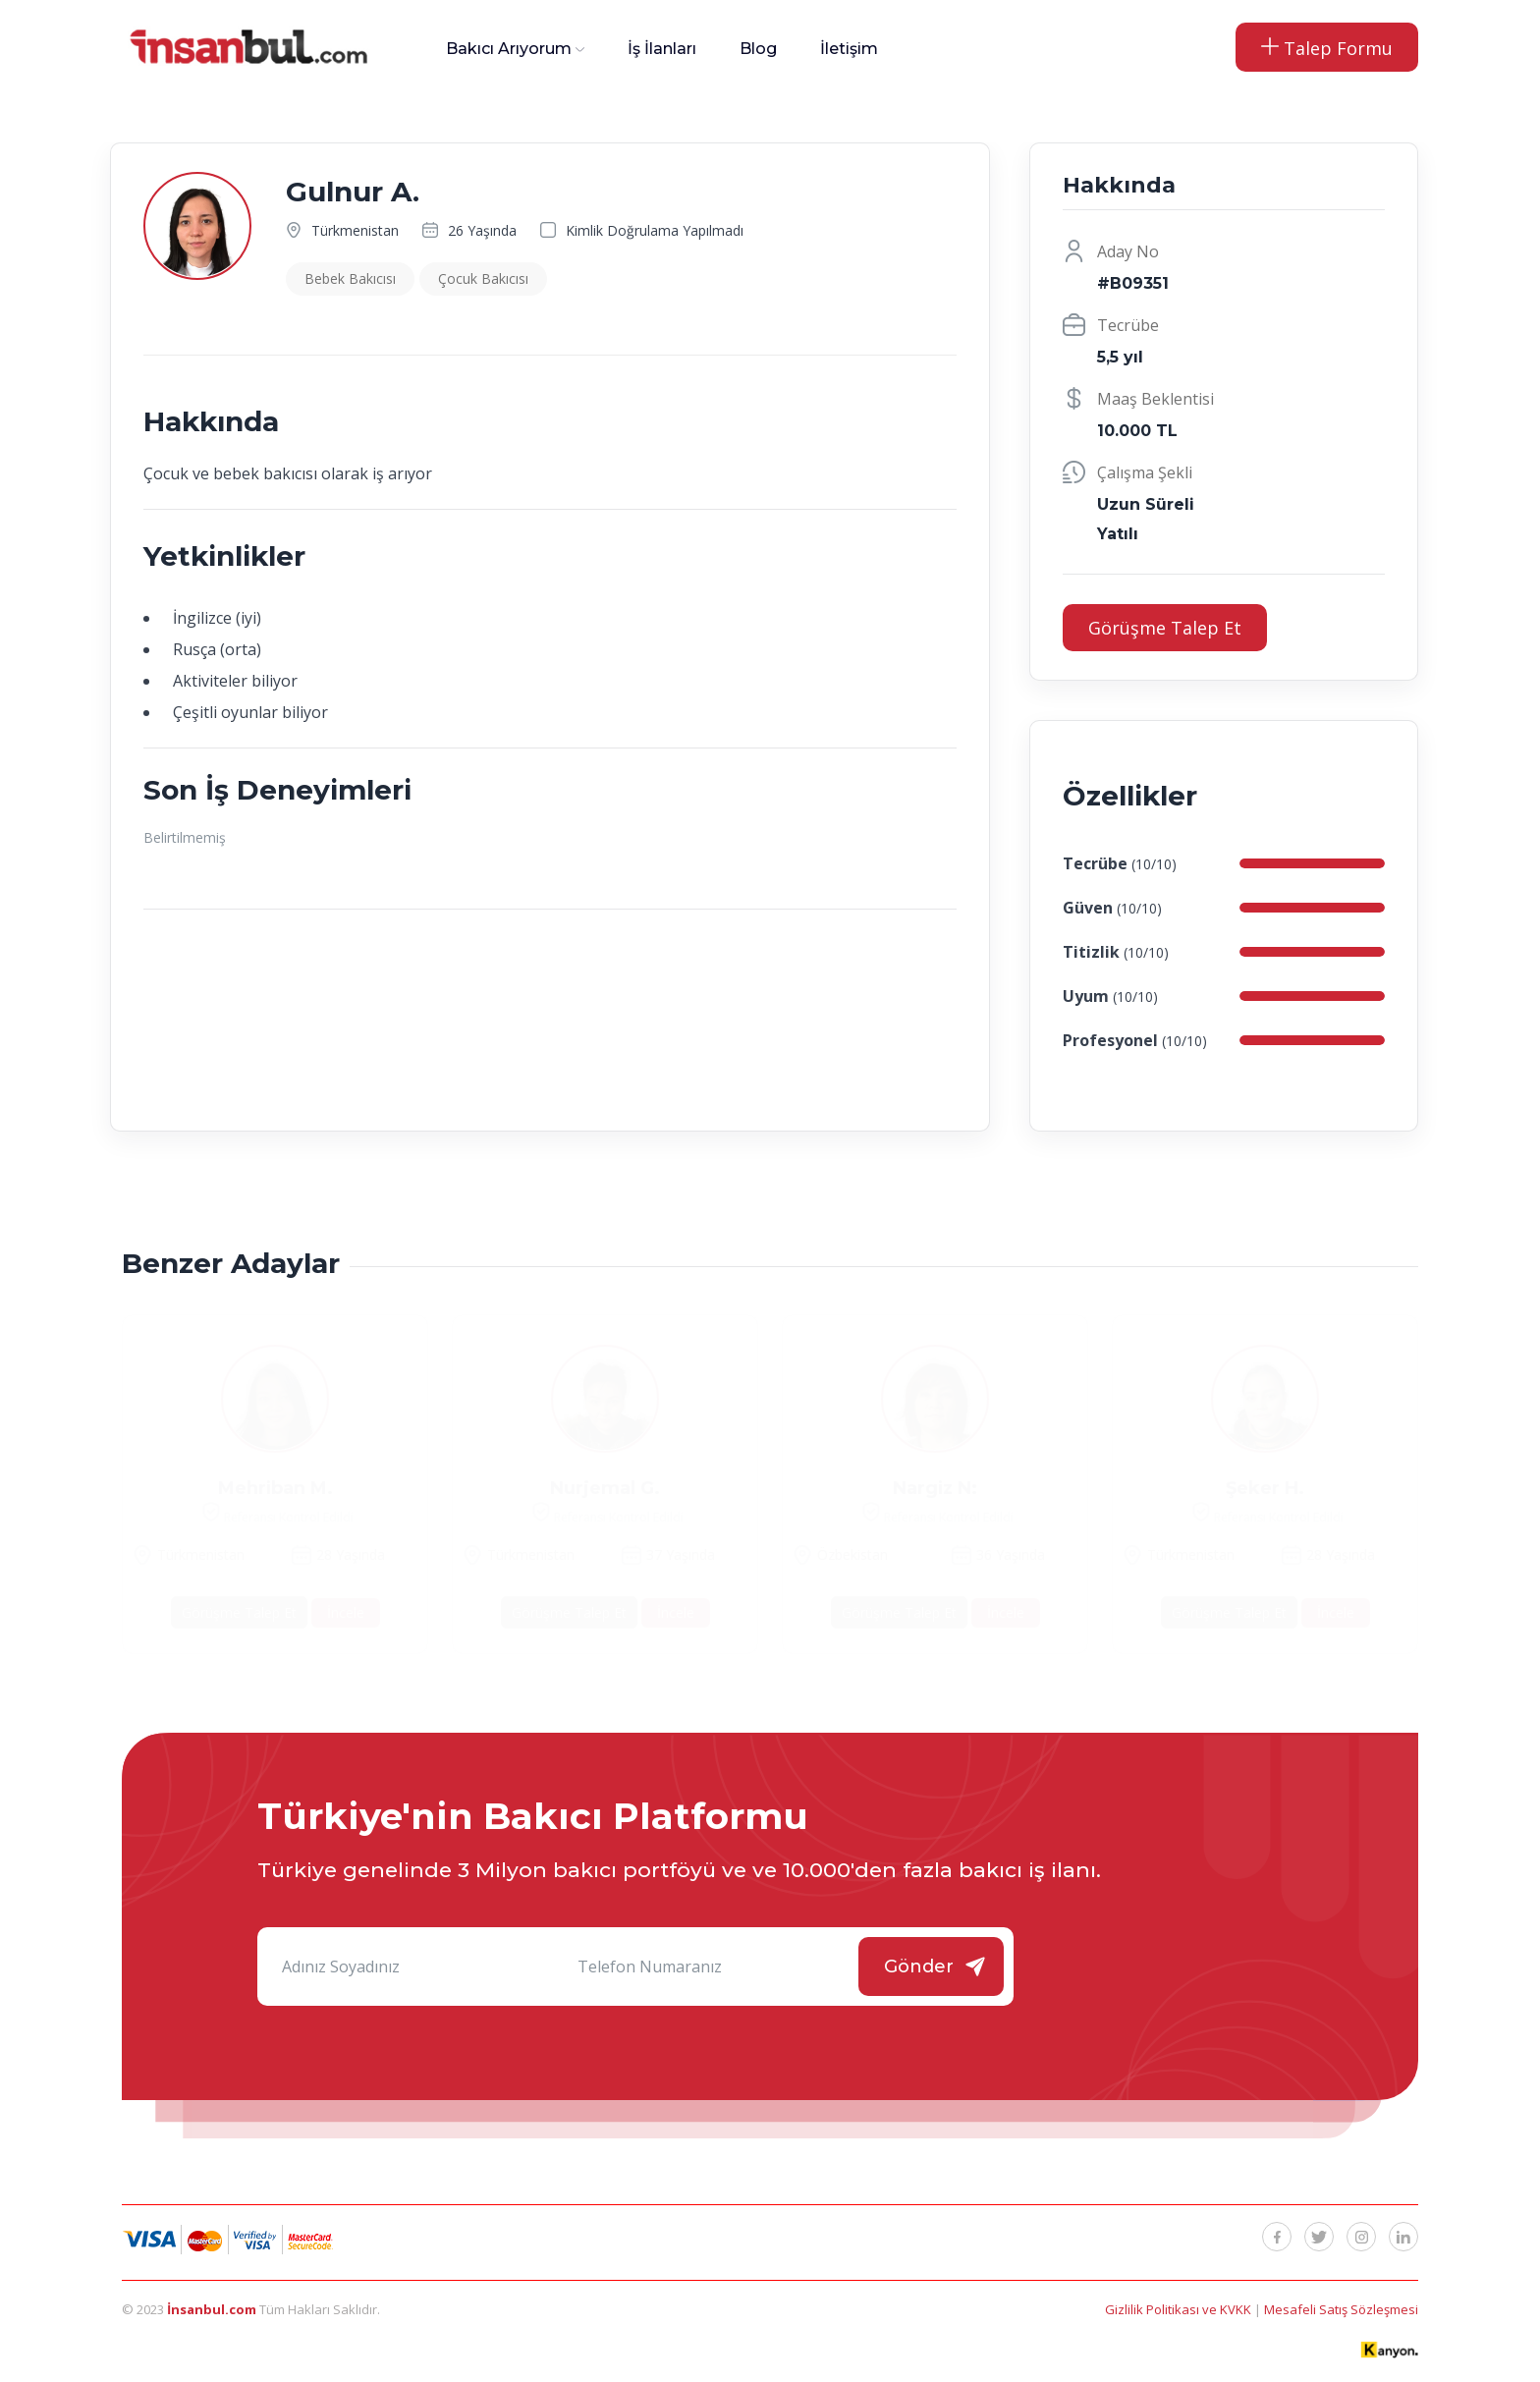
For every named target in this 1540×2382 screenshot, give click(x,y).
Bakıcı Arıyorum (509, 48)
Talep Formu (1327, 48)
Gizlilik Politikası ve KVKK (1179, 2309)
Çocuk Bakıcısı (483, 278)
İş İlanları (662, 48)
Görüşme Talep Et (1164, 627)
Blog (758, 48)
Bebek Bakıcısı (350, 278)
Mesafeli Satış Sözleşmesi (1341, 2309)
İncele (345, 1612)
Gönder (919, 1966)
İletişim (849, 48)
